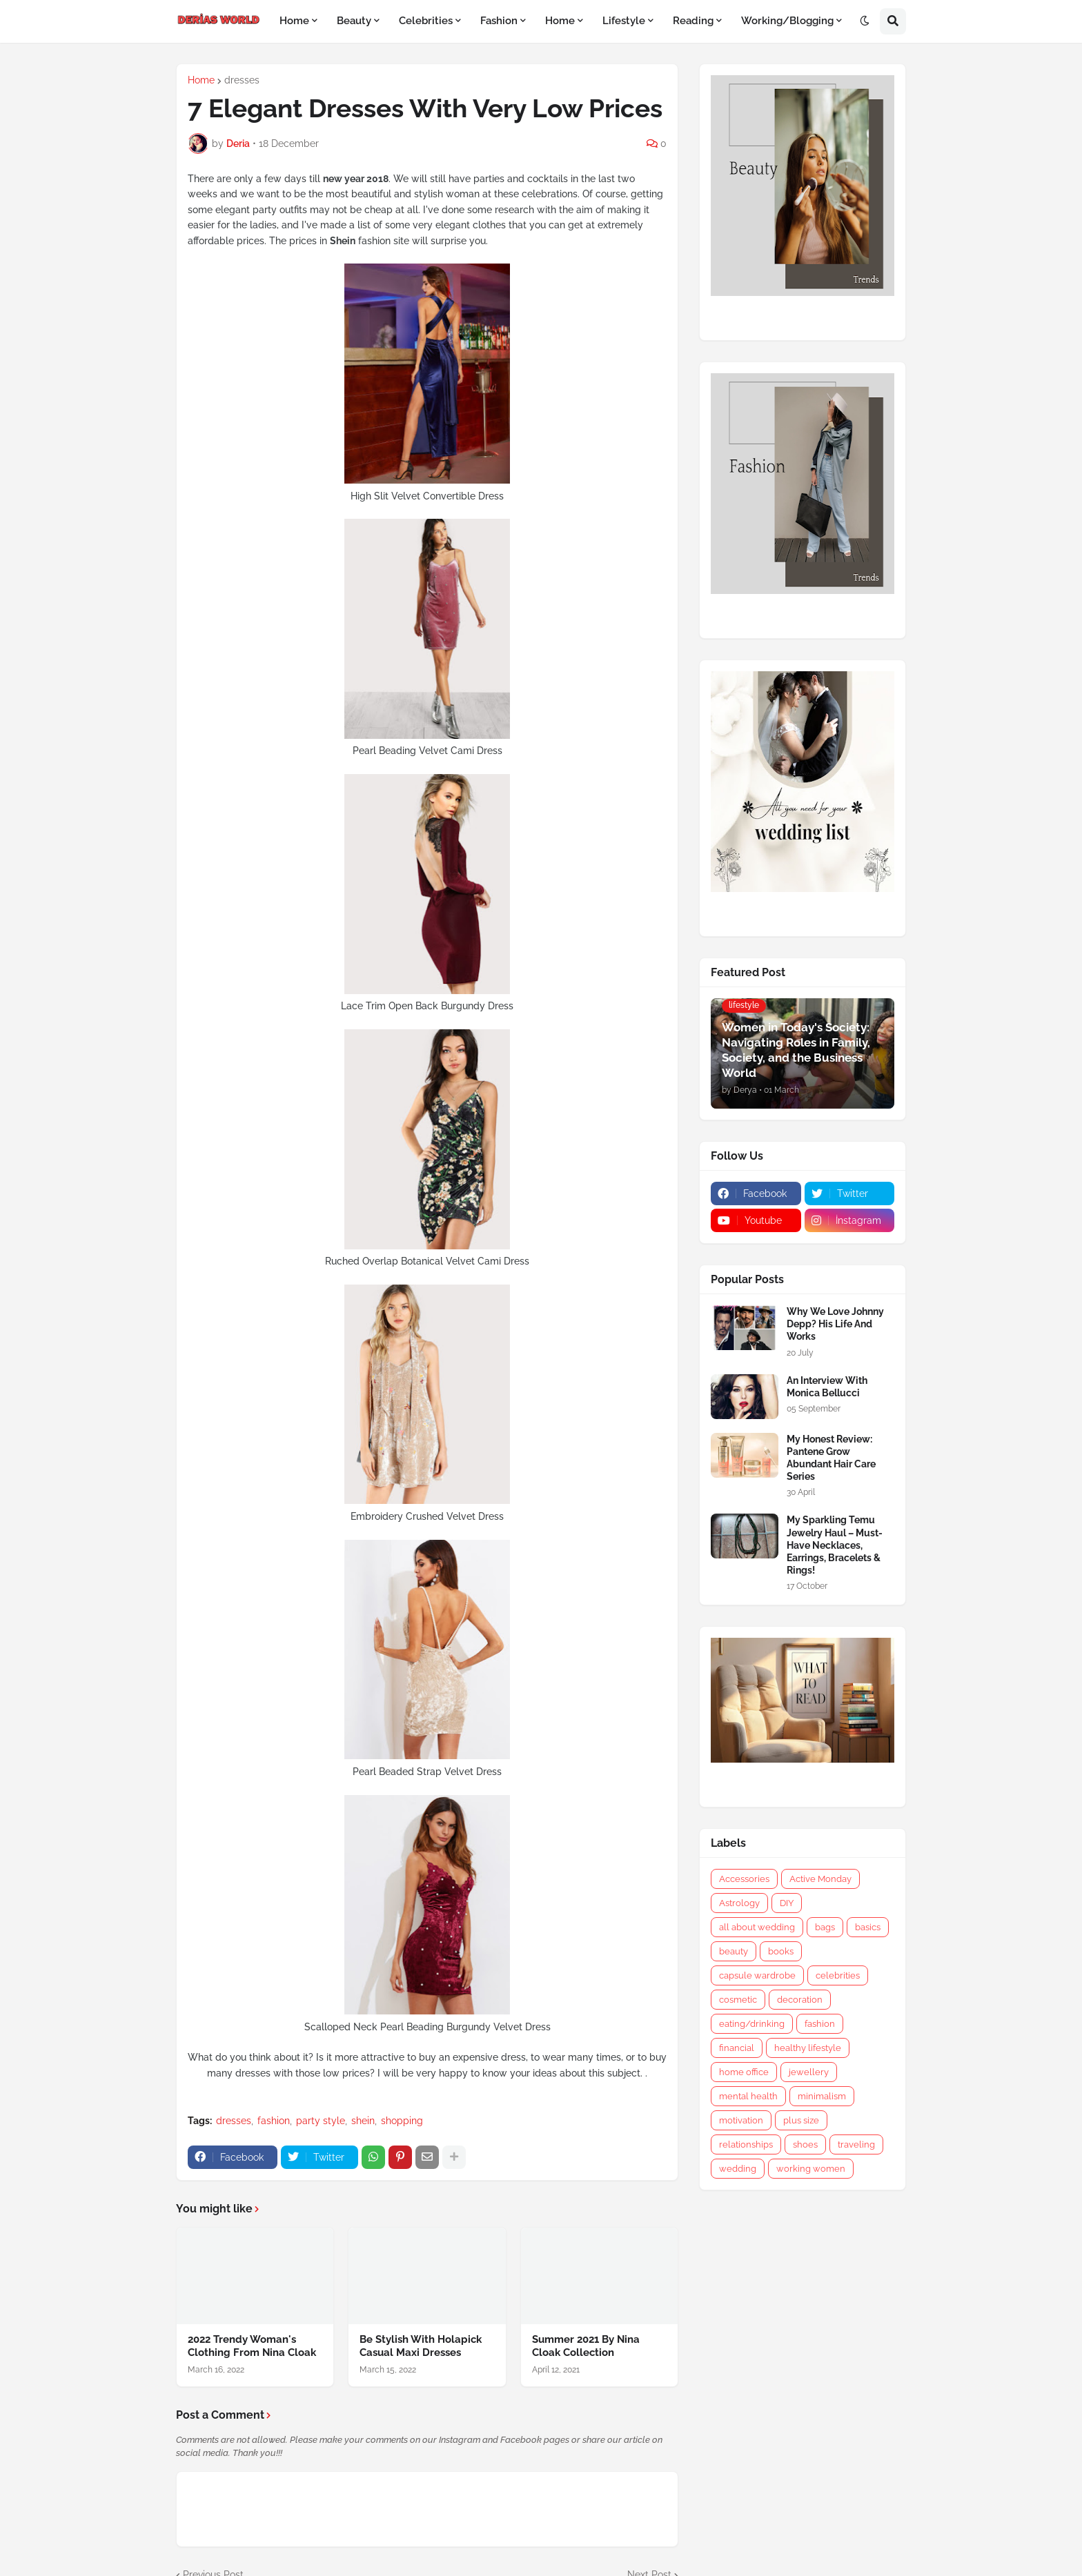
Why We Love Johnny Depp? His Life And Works (835, 1324)
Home (201, 80)
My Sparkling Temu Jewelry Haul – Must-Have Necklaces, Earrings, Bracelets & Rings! (835, 1545)
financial (736, 2048)
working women (810, 2168)
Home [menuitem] (294, 20)
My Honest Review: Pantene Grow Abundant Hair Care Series (831, 1458)
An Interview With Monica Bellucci (827, 1386)
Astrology (739, 1903)
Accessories (744, 1879)
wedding (737, 2168)
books (781, 1951)
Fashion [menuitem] (499, 20)
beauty (733, 1951)
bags (825, 1927)
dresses (241, 80)
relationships (746, 2144)
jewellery (809, 2072)
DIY (787, 1903)
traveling (856, 2144)
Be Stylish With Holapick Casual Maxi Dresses (421, 2346)
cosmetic (738, 1999)
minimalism (822, 2096)
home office (744, 2072)
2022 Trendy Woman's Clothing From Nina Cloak (252, 2346)
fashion (273, 2120)
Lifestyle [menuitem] (623, 20)
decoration (800, 1999)
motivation (741, 2120)
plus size (801, 2120)
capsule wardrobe (757, 1975)
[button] (864, 21)
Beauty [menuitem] (354, 20)
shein (363, 2120)
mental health (748, 2096)
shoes (805, 2144)
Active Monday (820, 1879)
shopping (402, 2120)
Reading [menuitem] (693, 20)
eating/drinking (752, 2024)
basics (868, 1927)
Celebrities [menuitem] (426, 20)
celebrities (838, 1975)
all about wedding (757, 1927)
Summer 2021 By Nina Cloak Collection (586, 2346)
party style (320, 2120)
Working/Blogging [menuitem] (787, 20)
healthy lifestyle (807, 2048)
